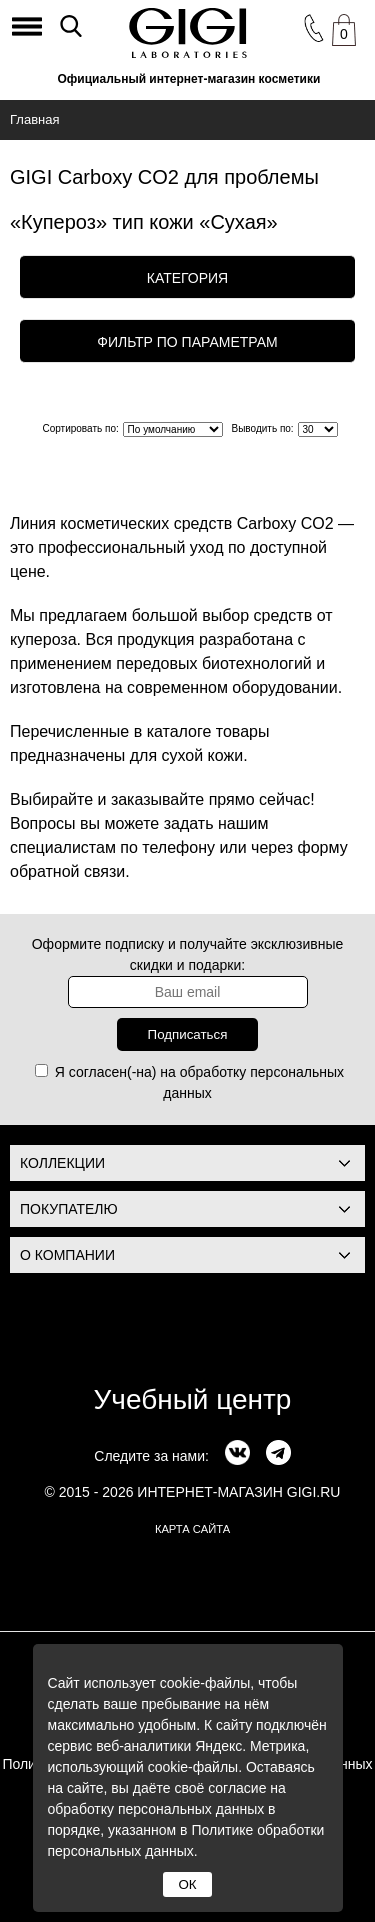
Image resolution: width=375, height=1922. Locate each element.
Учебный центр (193, 1399)
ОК (187, 1884)
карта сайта (192, 1529)
